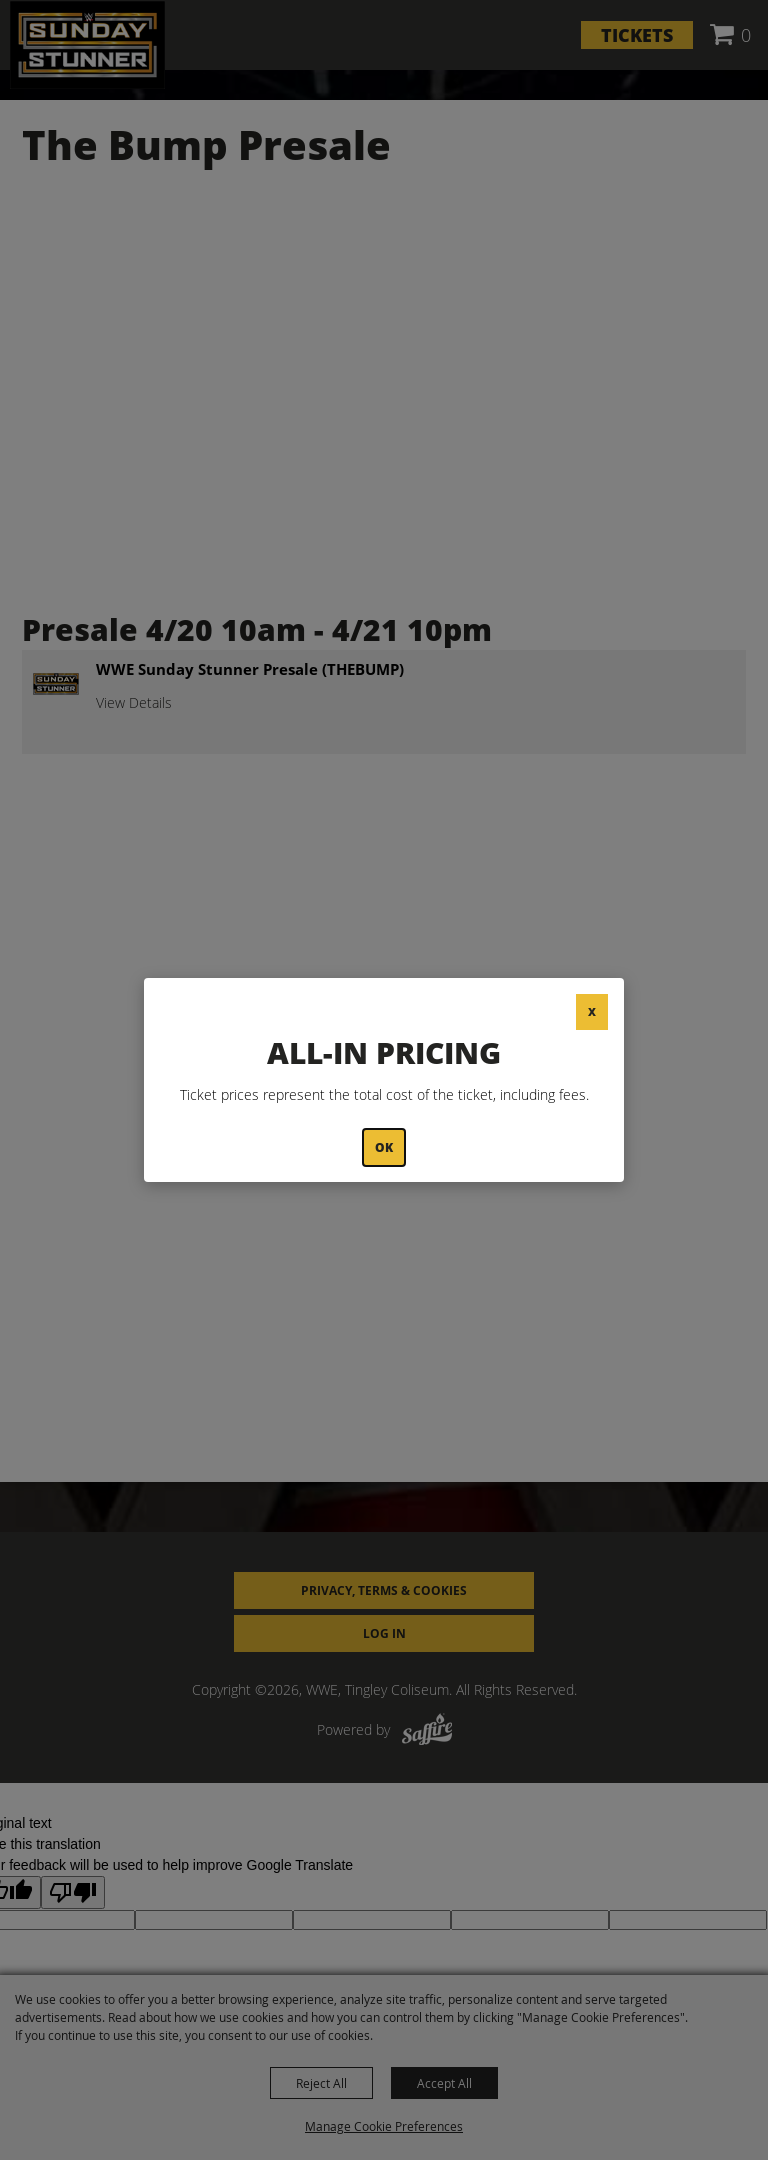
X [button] (592, 1011)
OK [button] (384, 1147)
